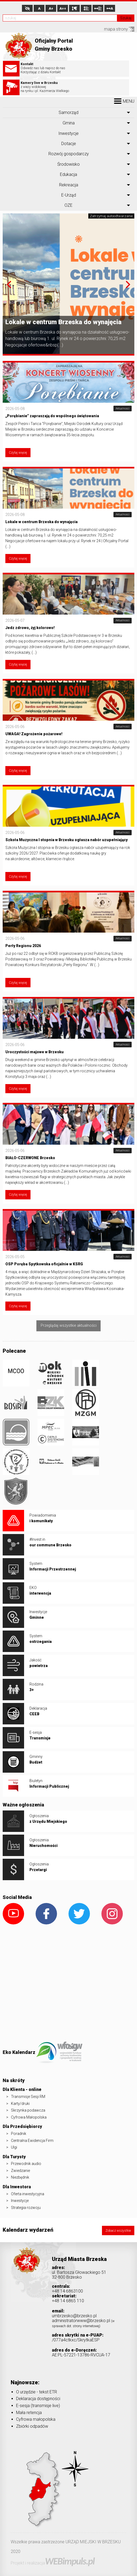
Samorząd (68, 112)
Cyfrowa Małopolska (29, 2117)
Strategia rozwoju (26, 2207)
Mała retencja (29, 2412)
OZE (68, 205)
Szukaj (125, 18)
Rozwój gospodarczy (68, 153)
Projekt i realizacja (52, 2563)
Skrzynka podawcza (28, 2110)
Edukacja (68, 174)
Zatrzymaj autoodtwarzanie (111, 216)
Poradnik (18, 2133)
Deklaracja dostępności (38, 2398)
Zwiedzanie (20, 2170)
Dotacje (68, 143)
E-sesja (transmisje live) (38, 2405)
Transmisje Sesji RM (28, 2096)
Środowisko (68, 164)
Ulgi (14, 2147)
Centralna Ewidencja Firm (32, 2140)
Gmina (69, 122)
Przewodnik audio (26, 2163)
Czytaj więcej (18, 452)
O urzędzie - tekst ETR (36, 2391)
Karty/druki (20, 2103)
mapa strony (119, 29)
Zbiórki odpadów (32, 2426)
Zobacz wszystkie (118, 2231)
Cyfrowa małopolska (35, 2419)
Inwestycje (68, 133)
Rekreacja (68, 184)
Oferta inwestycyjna (27, 2194)
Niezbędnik (20, 2177)
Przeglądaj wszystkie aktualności (69, 1325)
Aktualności (123, 408)
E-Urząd (68, 195)
